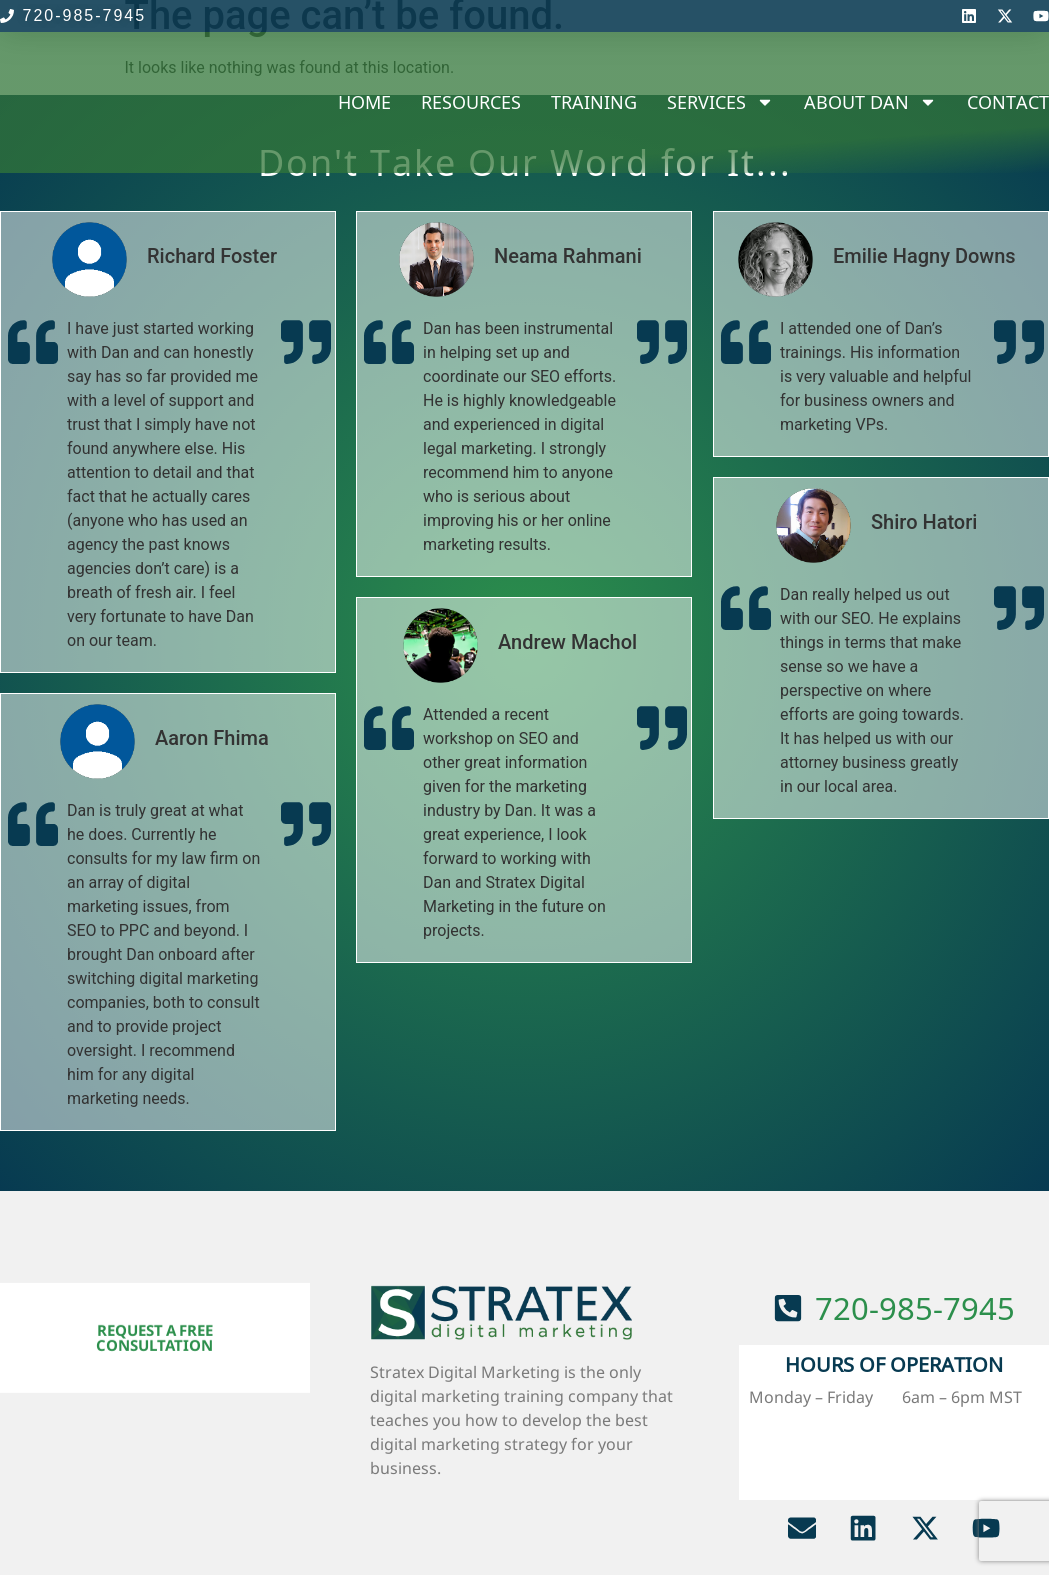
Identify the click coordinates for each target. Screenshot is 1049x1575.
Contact (1008, 102)
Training (594, 102)
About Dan (870, 102)
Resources (471, 102)
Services (720, 102)
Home (364, 102)
